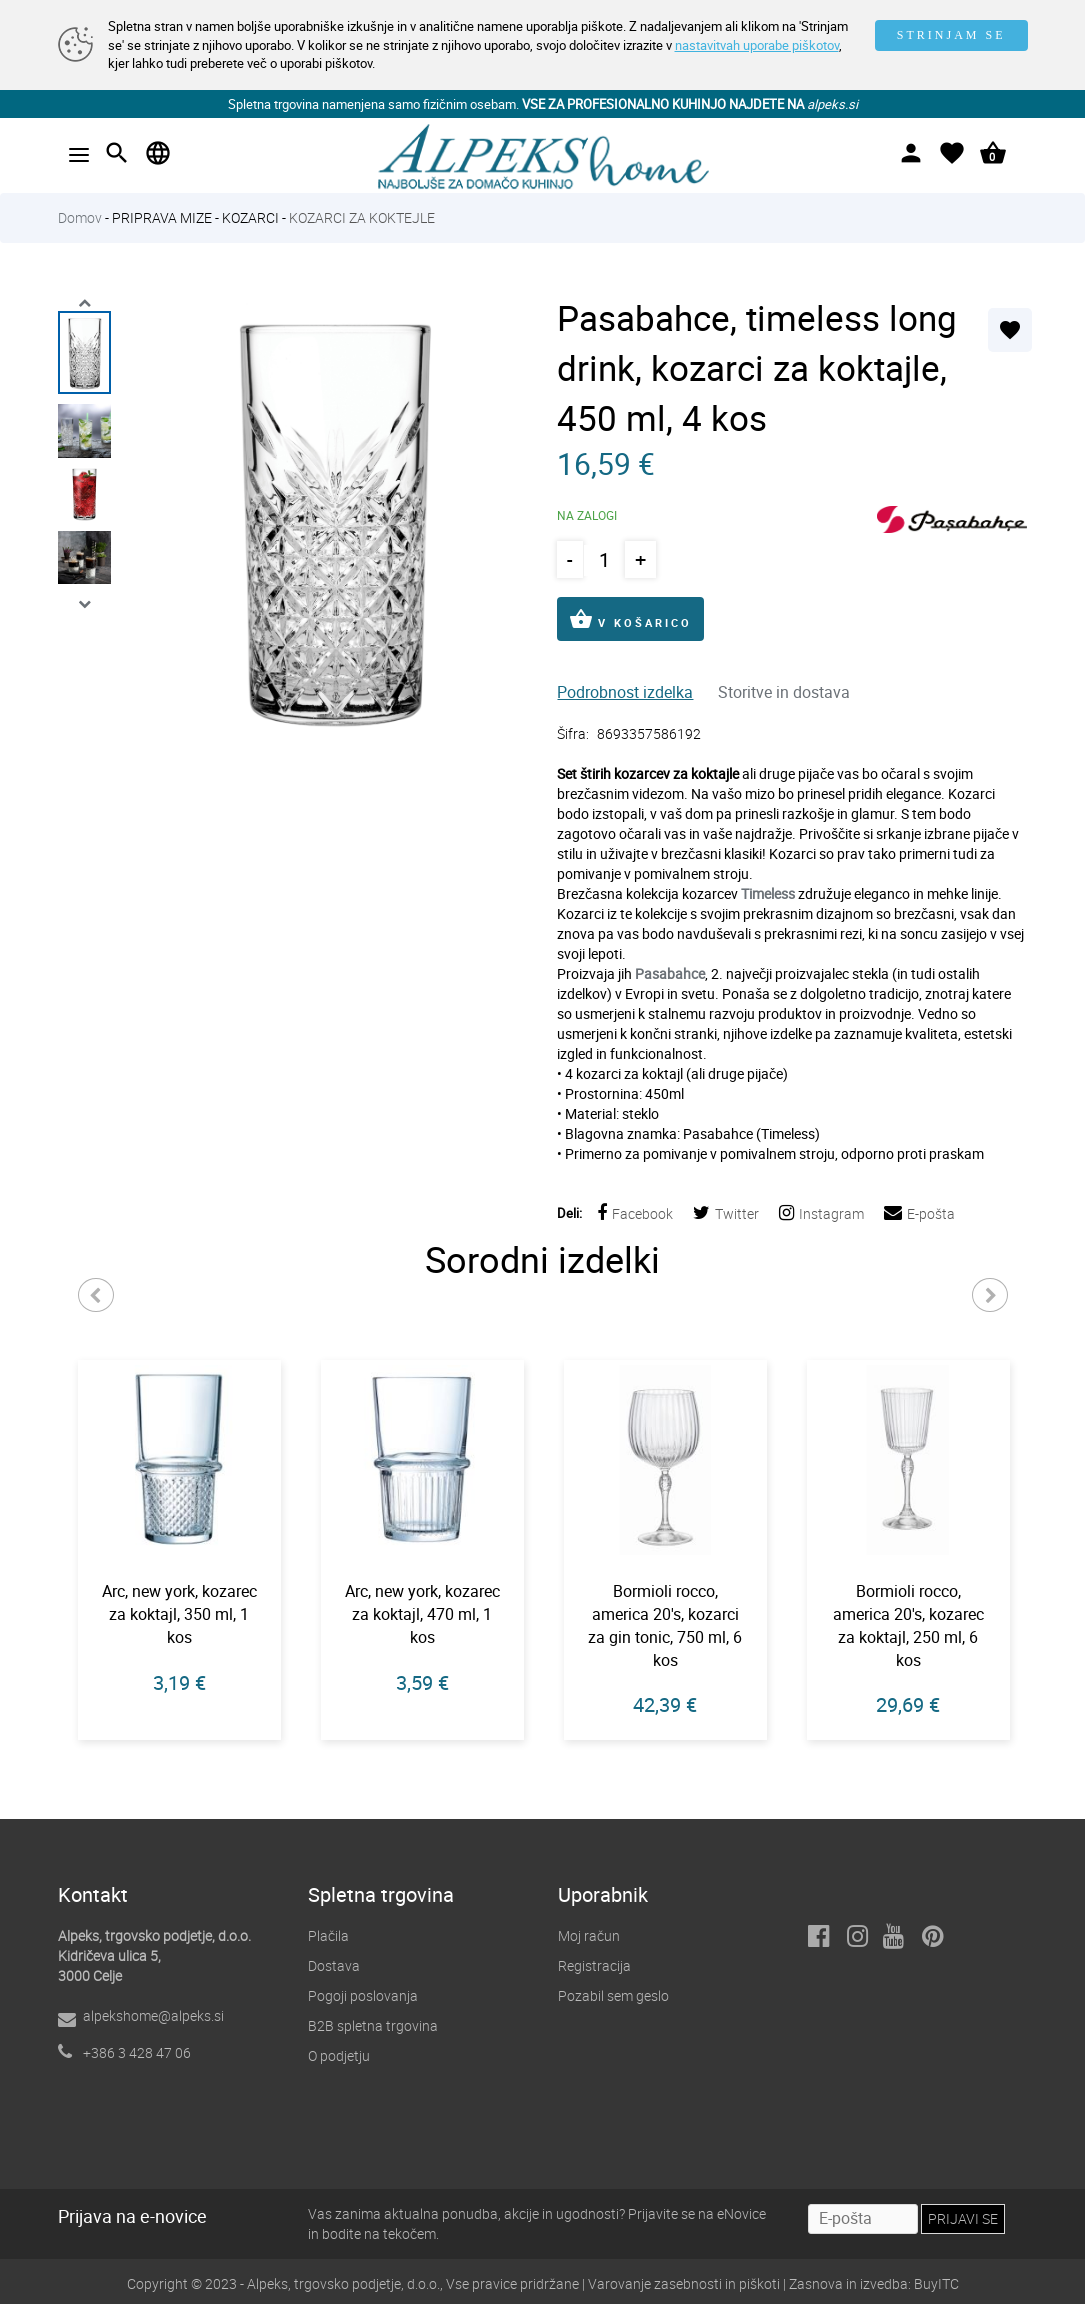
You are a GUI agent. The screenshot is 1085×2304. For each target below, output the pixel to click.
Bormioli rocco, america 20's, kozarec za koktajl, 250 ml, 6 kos (908, 1625)
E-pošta (919, 1213)
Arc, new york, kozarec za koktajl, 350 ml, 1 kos (179, 1614)
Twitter (726, 1213)
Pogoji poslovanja (363, 1995)
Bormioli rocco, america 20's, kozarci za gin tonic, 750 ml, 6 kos (665, 1625)
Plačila (328, 1935)
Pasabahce (670, 973)
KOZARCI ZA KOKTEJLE (362, 217)
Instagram (821, 1213)
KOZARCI (250, 217)
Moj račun (589, 1935)
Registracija (594, 1965)
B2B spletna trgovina (373, 2025)
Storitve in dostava (784, 692)
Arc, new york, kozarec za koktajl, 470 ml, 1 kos (422, 1614)
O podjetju (339, 2055)
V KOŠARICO (630, 619)
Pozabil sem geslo (613, 1995)
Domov (80, 217)
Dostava (334, 1965)
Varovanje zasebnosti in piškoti (684, 2283)
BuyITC (936, 2283)
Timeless (768, 893)
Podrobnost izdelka (625, 692)
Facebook (635, 1213)
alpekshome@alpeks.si (153, 2015)
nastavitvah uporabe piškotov (757, 45)
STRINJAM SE (951, 35)
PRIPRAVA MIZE (162, 217)
